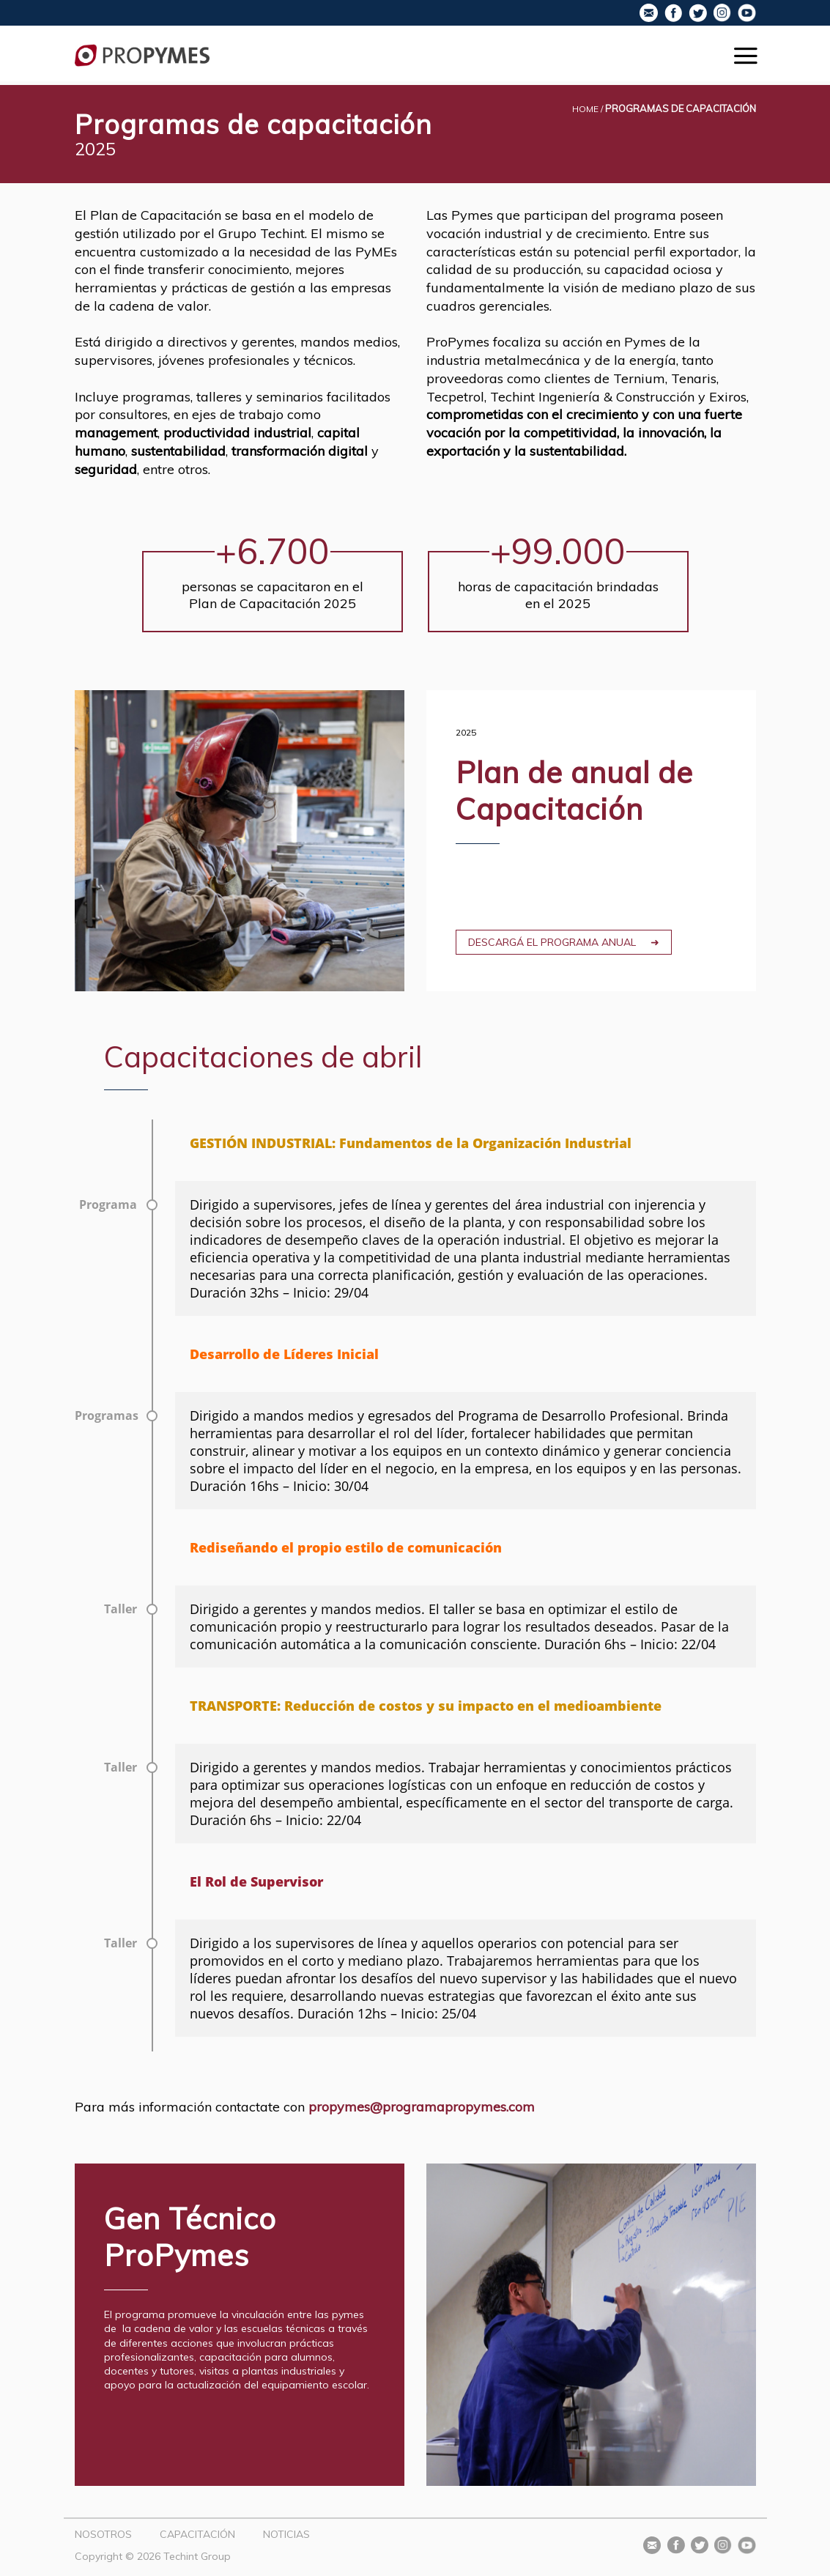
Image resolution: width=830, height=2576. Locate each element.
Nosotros (103, 2534)
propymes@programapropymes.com (421, 2106)
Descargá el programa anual (552, 942)
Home (585, 108)
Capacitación (197, 2534)
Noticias (286, 2534)
